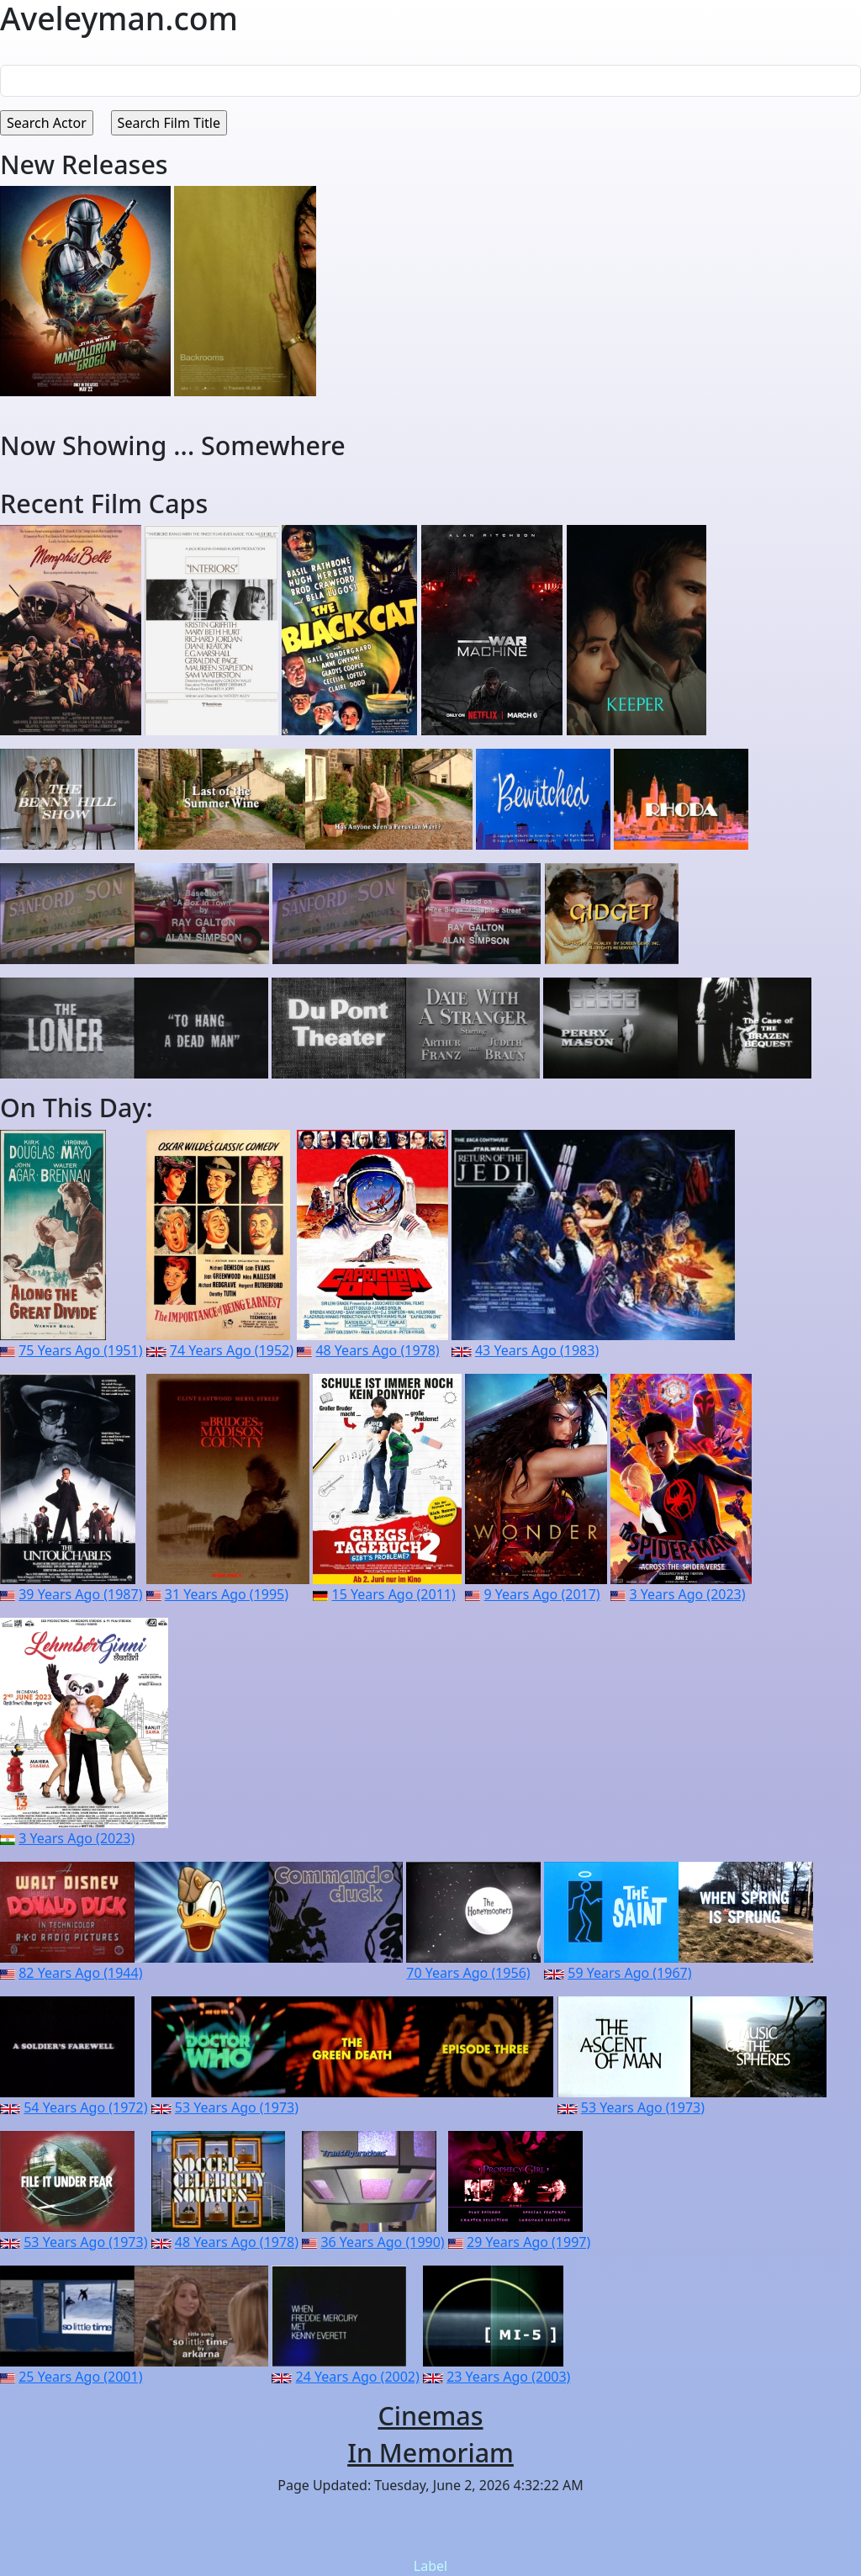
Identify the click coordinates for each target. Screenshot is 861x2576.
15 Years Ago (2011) (393, 1594)
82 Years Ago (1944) (80, 1973)
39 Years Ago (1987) (80, 1594)
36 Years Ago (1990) (382, 2242)
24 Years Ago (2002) (358, 2376)
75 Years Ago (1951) (80, 1350)
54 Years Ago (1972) (85, 2107)
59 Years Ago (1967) (629, 1973)
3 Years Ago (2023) (687, 1594)
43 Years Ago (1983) (537, 1350)
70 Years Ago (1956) (468, 1973)
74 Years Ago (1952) (231, 1350)
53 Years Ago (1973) (236, 2107)
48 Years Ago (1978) (377, 1350)
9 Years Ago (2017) (542, 1594)
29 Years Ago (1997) (528, 2242)
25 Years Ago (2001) (80, 2376)
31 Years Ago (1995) (226, 1594)
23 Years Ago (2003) (508, 2376)
